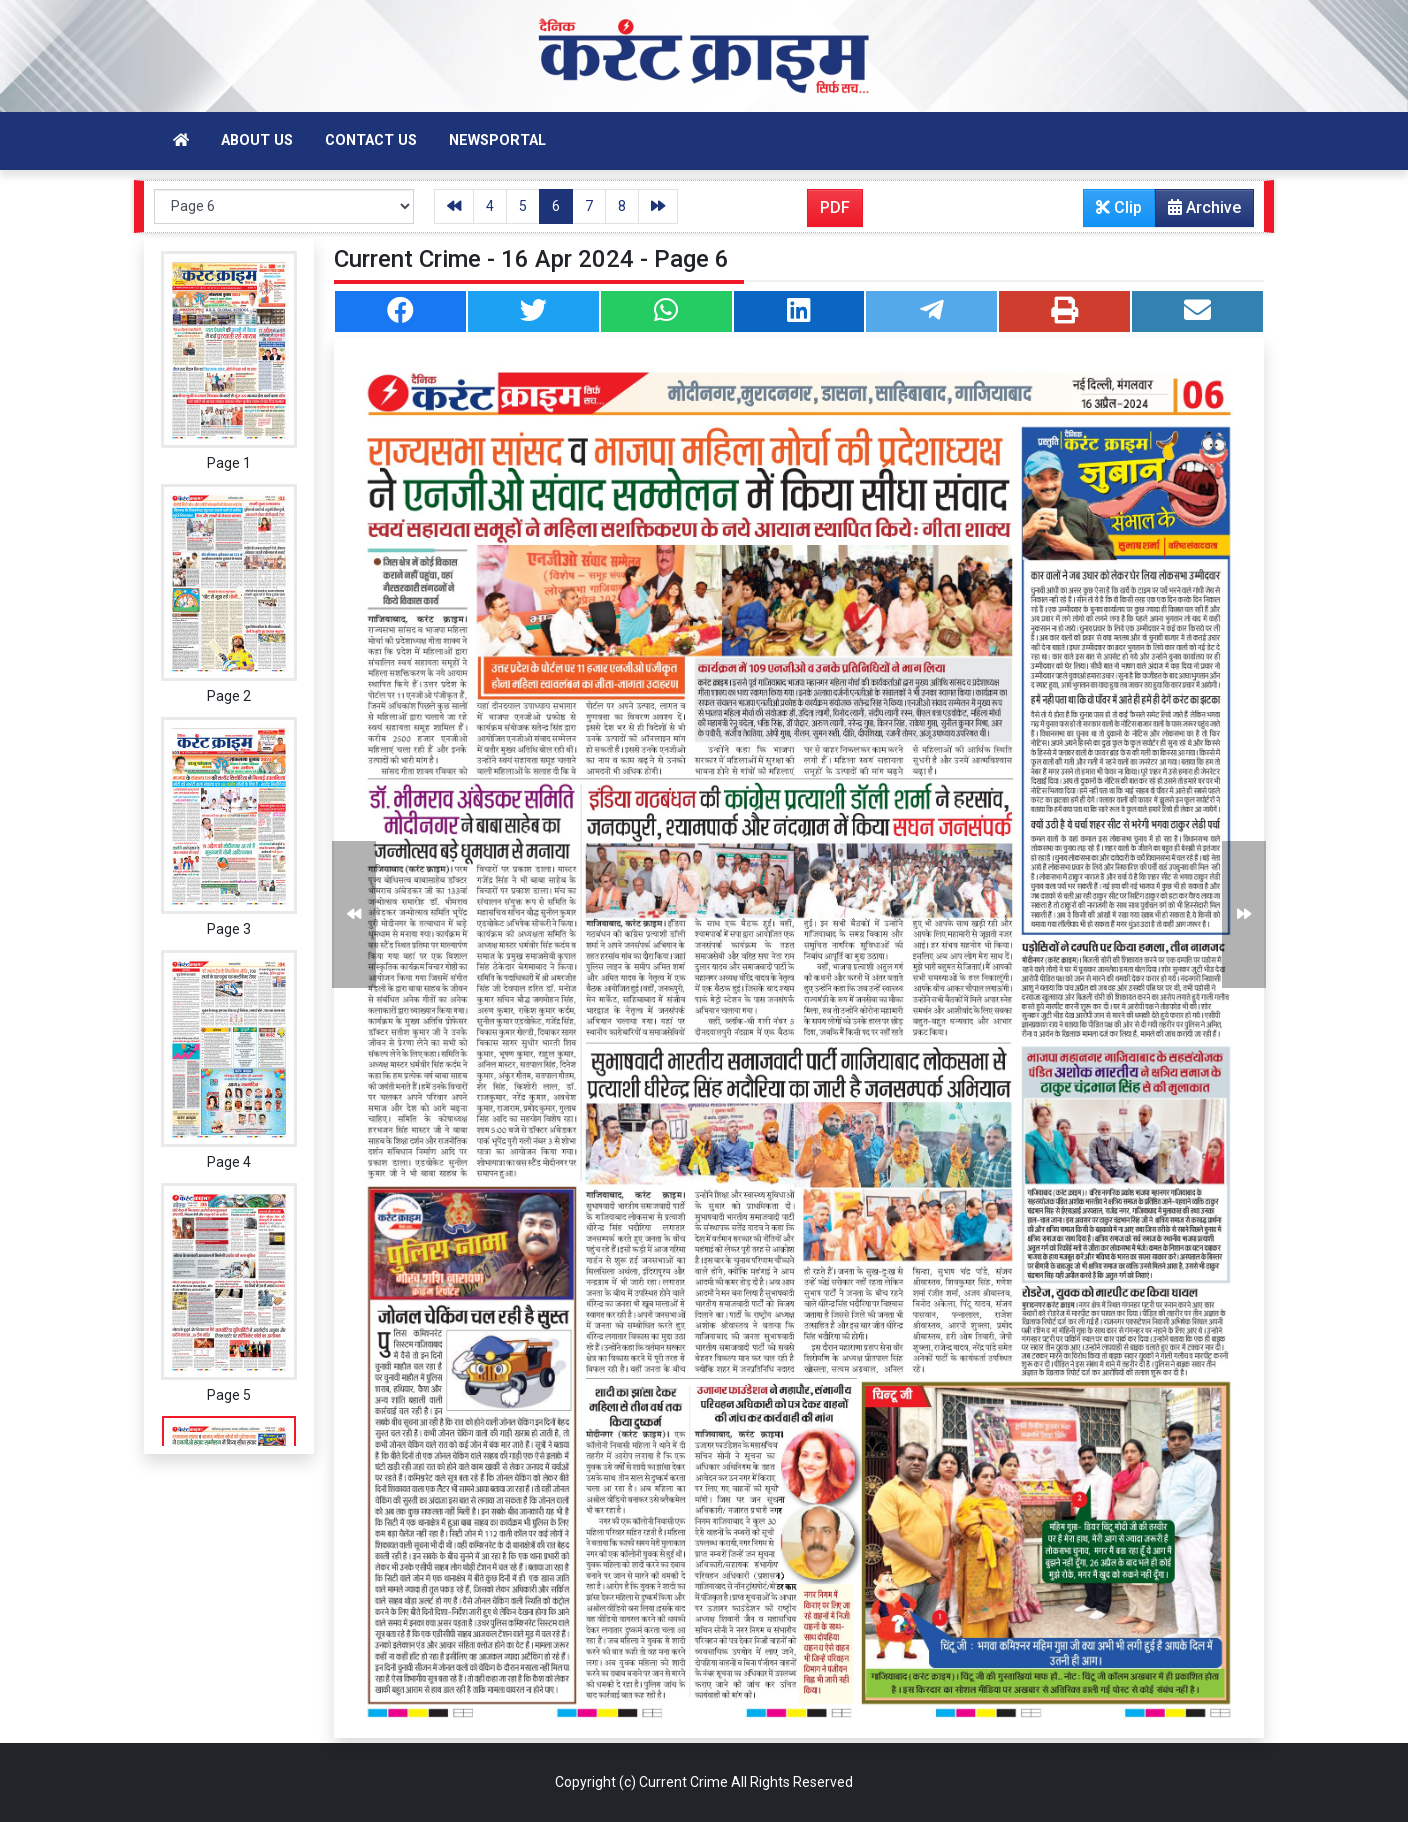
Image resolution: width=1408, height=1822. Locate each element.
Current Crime (683, 1782)
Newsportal (497, 140)
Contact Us (371, 140)
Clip (1119, 207)
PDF (835, 207)
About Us (257, 140)
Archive (1198, 212)
